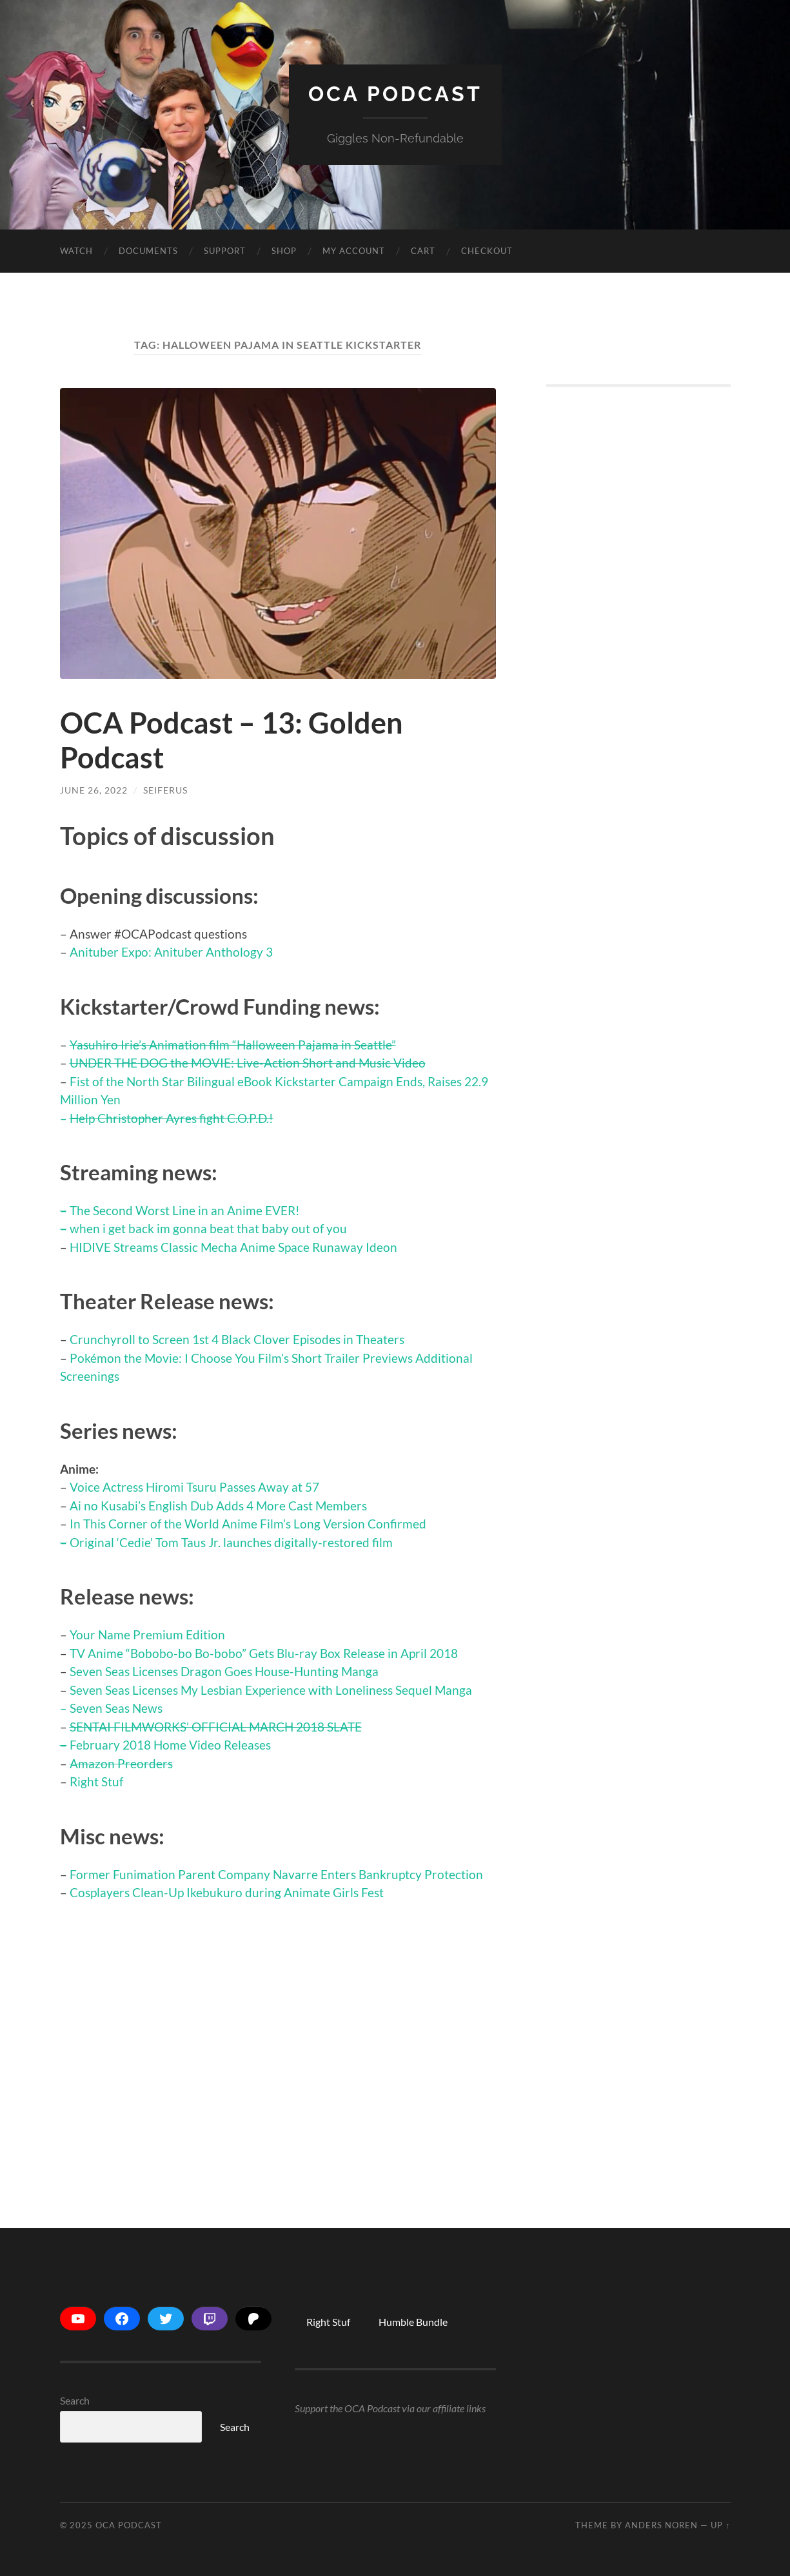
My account (353, 251)
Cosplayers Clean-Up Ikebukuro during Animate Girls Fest (227, 1892)
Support (225, 251)
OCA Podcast (395, 94)
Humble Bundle (413, 2322)
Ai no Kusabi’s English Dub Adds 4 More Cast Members (218, 1505)
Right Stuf (96, 1781)
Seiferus (165, 790)
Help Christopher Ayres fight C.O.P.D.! (171, 1118)
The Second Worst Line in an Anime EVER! (185, 1210)
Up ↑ (720, 2525)
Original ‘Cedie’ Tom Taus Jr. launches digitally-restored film (231, 1542)
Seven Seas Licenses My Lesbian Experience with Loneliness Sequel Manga (271, 1690)
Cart (423, 251)
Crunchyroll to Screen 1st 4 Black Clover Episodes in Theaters (237, 1339)
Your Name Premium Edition (147, 1634)
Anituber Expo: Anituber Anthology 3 (171, 951)
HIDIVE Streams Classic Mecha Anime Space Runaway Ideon (233, 1247)
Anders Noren (661, 2525)
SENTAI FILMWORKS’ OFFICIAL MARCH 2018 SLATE (216, 1726)
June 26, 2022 (94, 790)
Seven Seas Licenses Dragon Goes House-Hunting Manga (224, 1671)
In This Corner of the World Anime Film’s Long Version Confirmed (248, 1523)
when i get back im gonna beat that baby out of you (208, 1228)
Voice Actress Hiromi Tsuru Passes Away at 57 (194, 1486)
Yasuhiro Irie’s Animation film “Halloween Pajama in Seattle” (233, 1044)
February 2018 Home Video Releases (170, 1744)
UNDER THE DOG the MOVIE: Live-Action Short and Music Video (248, 1062)
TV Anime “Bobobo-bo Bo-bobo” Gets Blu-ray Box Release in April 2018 (264, 1653)
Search (75, 2400)
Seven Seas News (116, 1708)
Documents (148, 251)
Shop (284, 251)
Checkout (487, 251)
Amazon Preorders (121, 1763)
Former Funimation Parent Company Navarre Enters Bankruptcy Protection (276, 1874)
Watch (76, 251)
